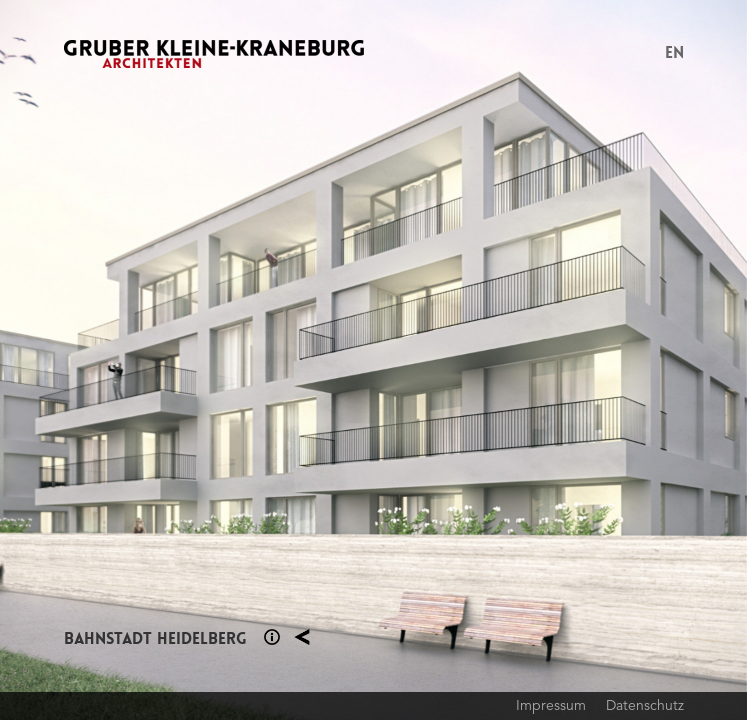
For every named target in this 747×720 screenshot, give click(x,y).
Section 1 (272, 637)
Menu (641, 54)
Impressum (551, 705)
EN (674, 52)
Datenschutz (645, 705)
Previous (187, 360)
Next (561, 360)
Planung (302, 637)
